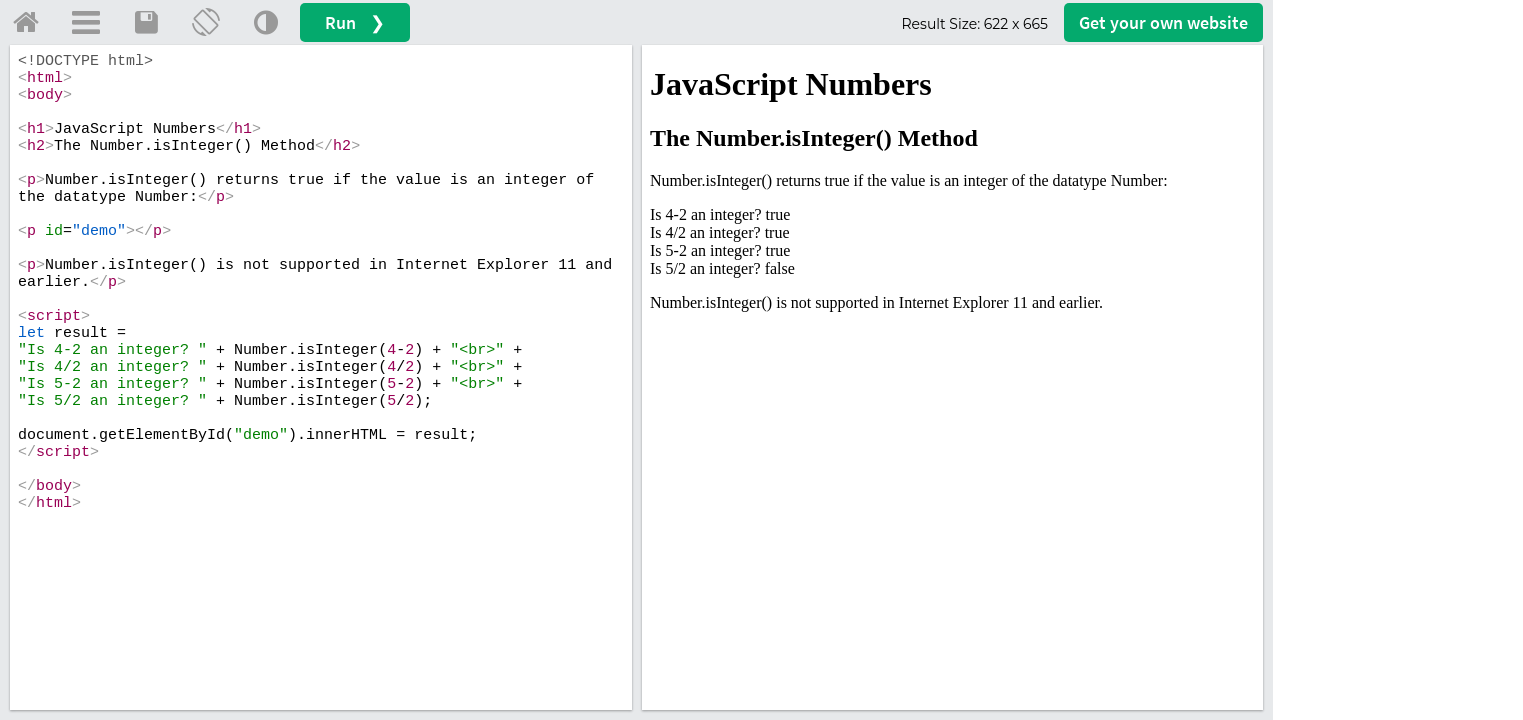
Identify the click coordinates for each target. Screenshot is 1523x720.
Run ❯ (355, 22)
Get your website (1163, 22)
